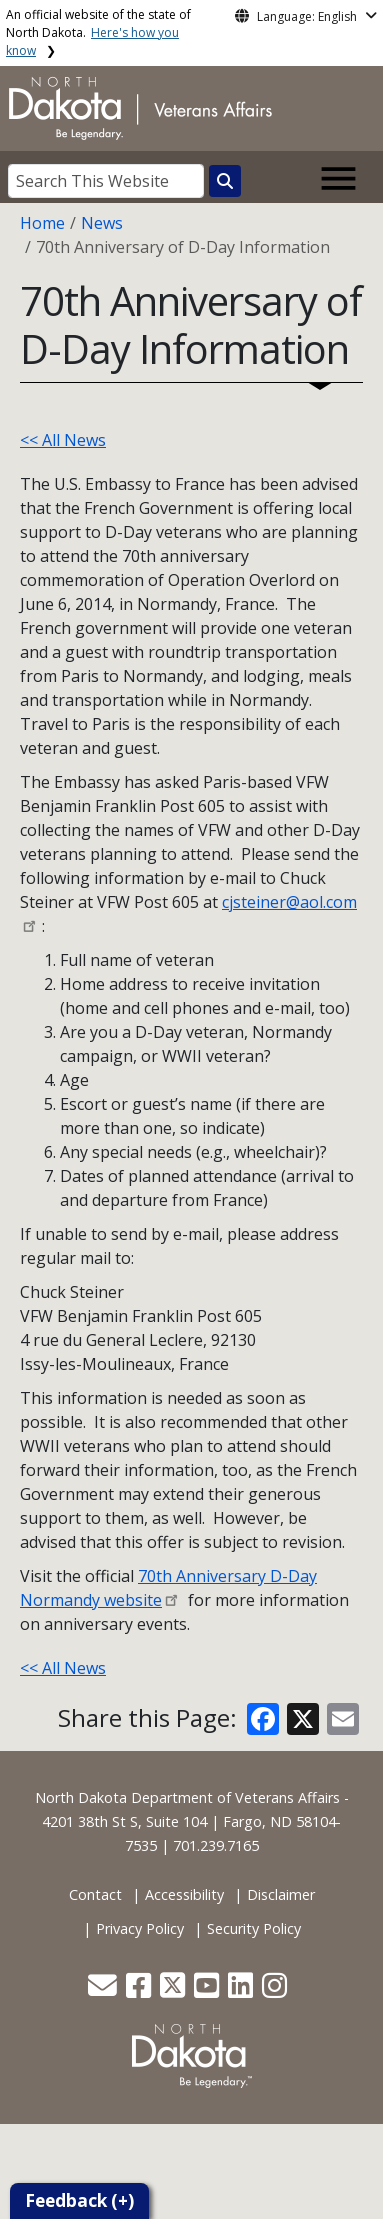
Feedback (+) (79, 2200)
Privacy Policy (140, 1928)
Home (42, 223)
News (102, 223)
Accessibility (184, 1894)
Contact (95, 1894)
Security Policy (254, 1928)
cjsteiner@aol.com (289, 902)
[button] (104, 1990)
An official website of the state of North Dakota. (98, 32)
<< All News (63, 440)
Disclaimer (281, 1894)
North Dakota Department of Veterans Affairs (187, 1797)
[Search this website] (225, 181)
